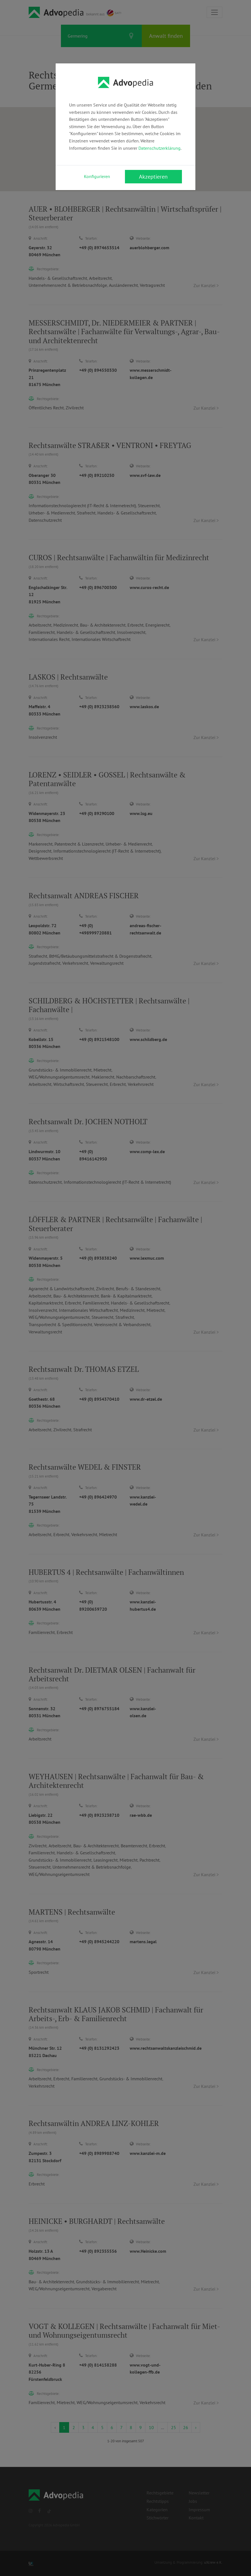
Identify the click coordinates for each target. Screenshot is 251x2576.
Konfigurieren (97, 176)
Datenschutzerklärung (159, 148)
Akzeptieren (153, 176)
